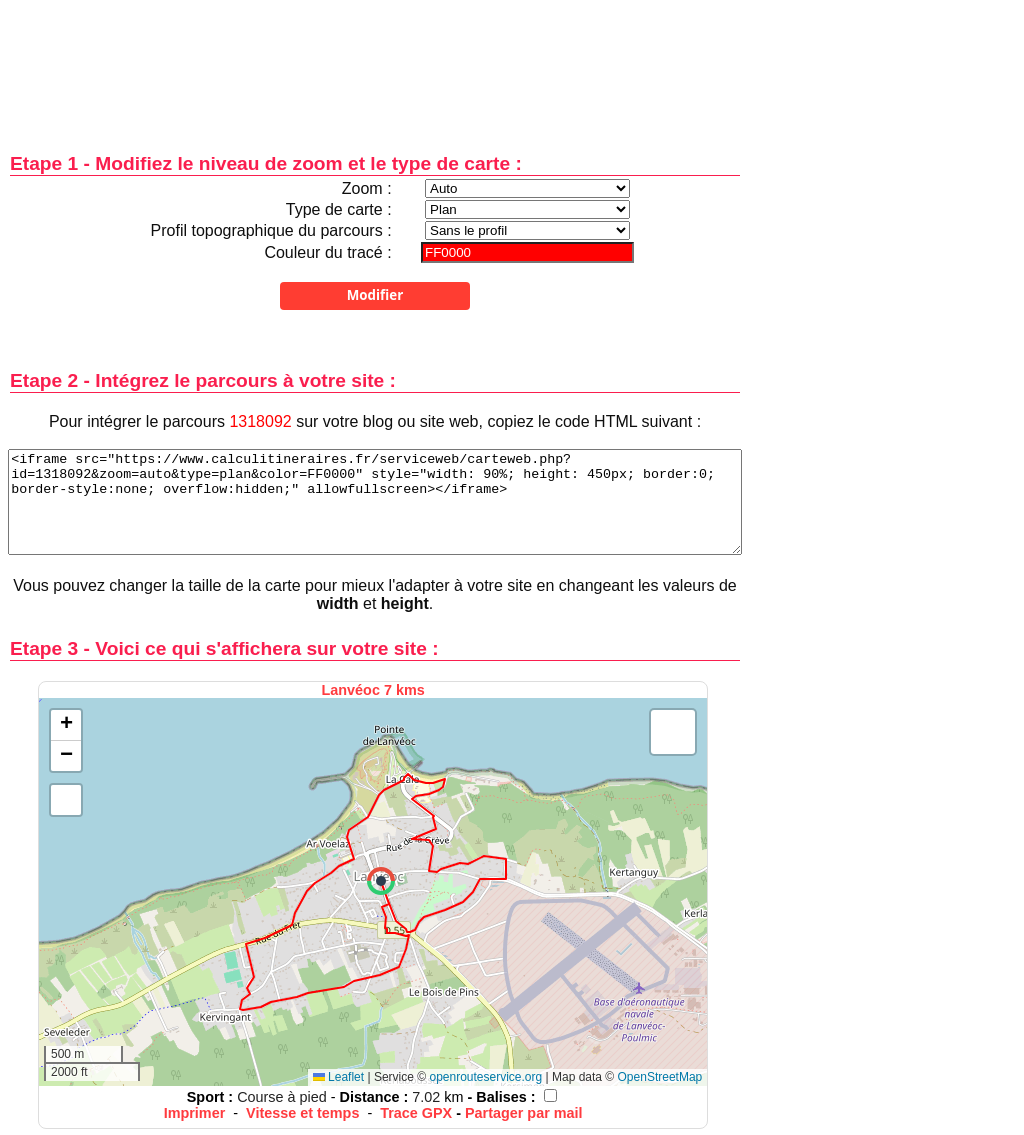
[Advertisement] (375, 62)
